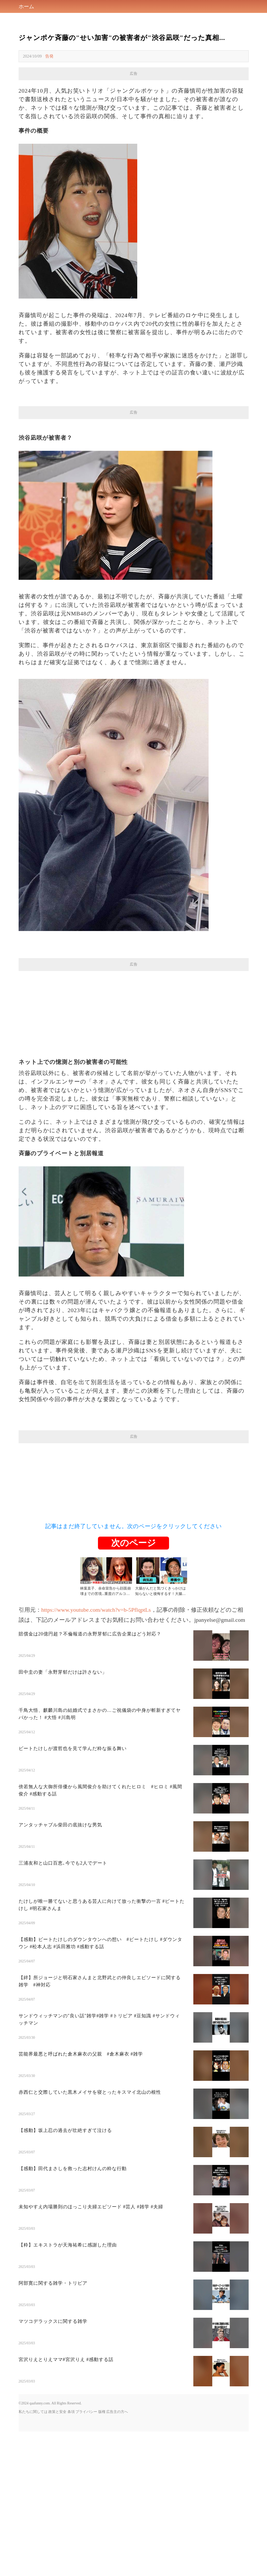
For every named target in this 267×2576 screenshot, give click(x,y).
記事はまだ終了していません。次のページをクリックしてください (133, 1526)
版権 (101, 2412)
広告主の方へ (117, 2412)
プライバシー (86, 2412)
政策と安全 (57, 2412)
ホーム (26, 6)
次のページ (133, 1543)
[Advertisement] (134, 1007)
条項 (71, 2412)
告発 (49, 56)
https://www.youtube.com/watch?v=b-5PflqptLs (96, 1610)
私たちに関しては (33, 2412)
